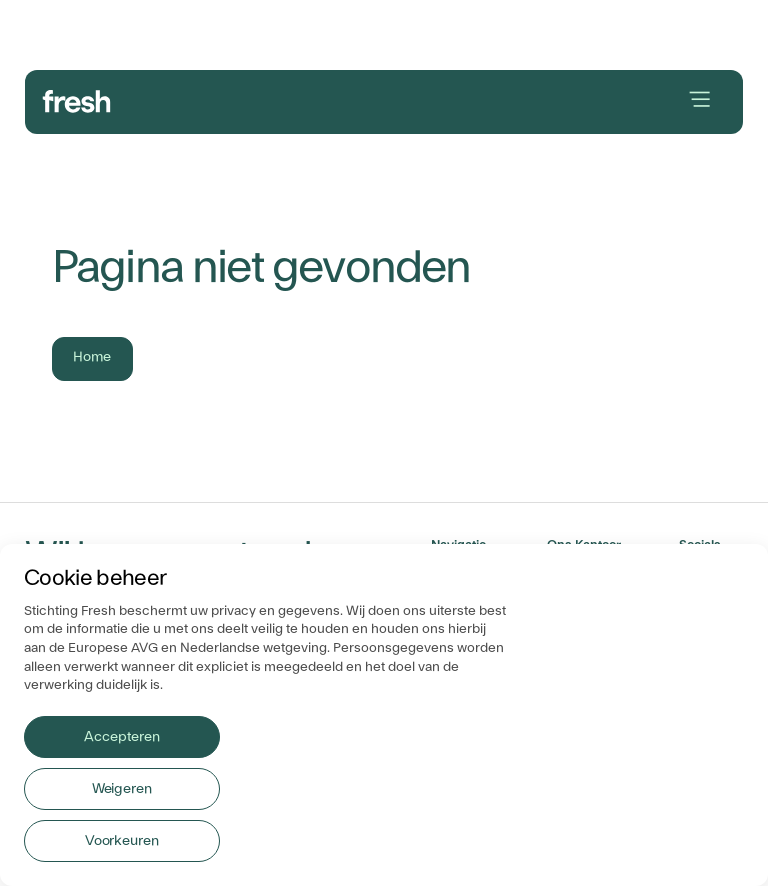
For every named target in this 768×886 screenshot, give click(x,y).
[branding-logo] (77, 99)
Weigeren (122, 789)
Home (92, 357)
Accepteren (121, 737)
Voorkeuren (122, 841)
